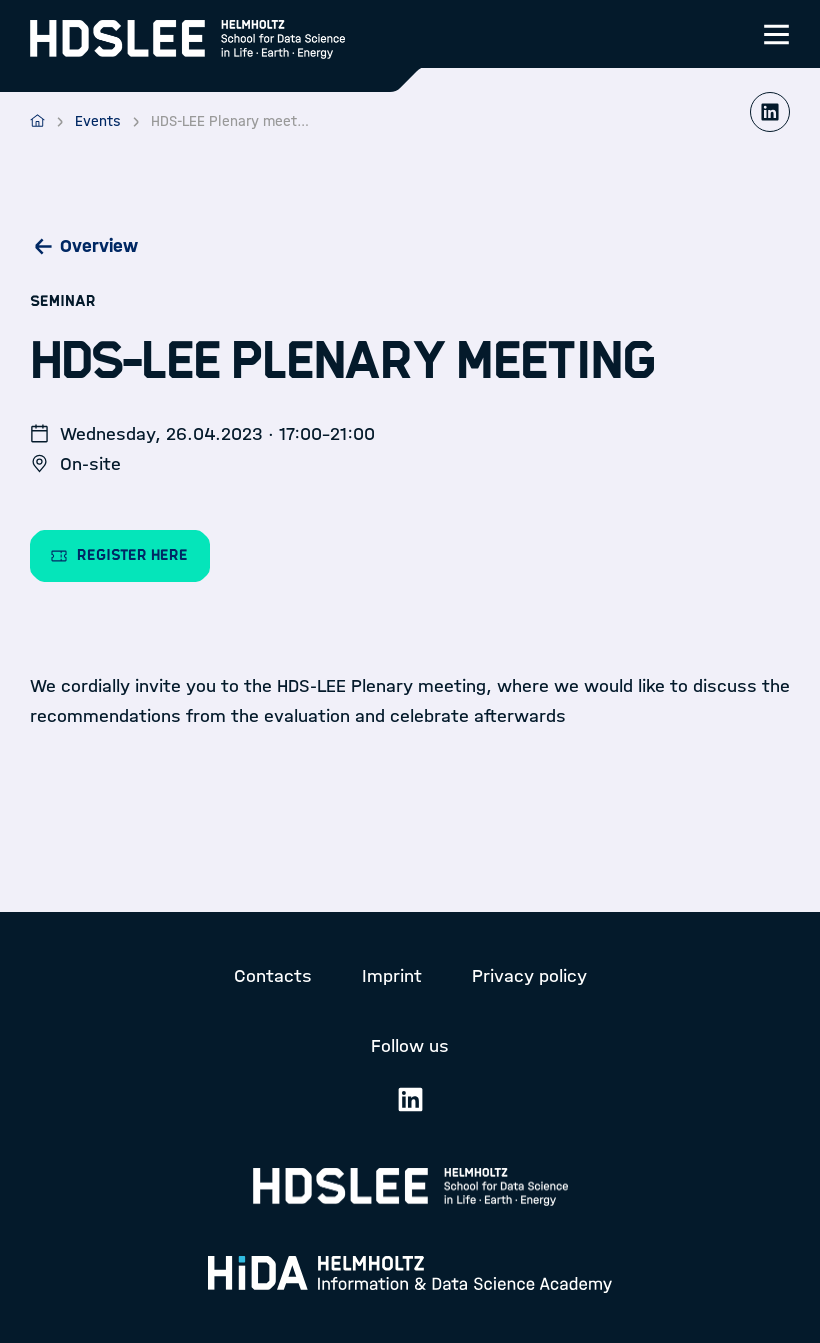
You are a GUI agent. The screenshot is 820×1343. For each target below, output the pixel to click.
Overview (99, 246)
